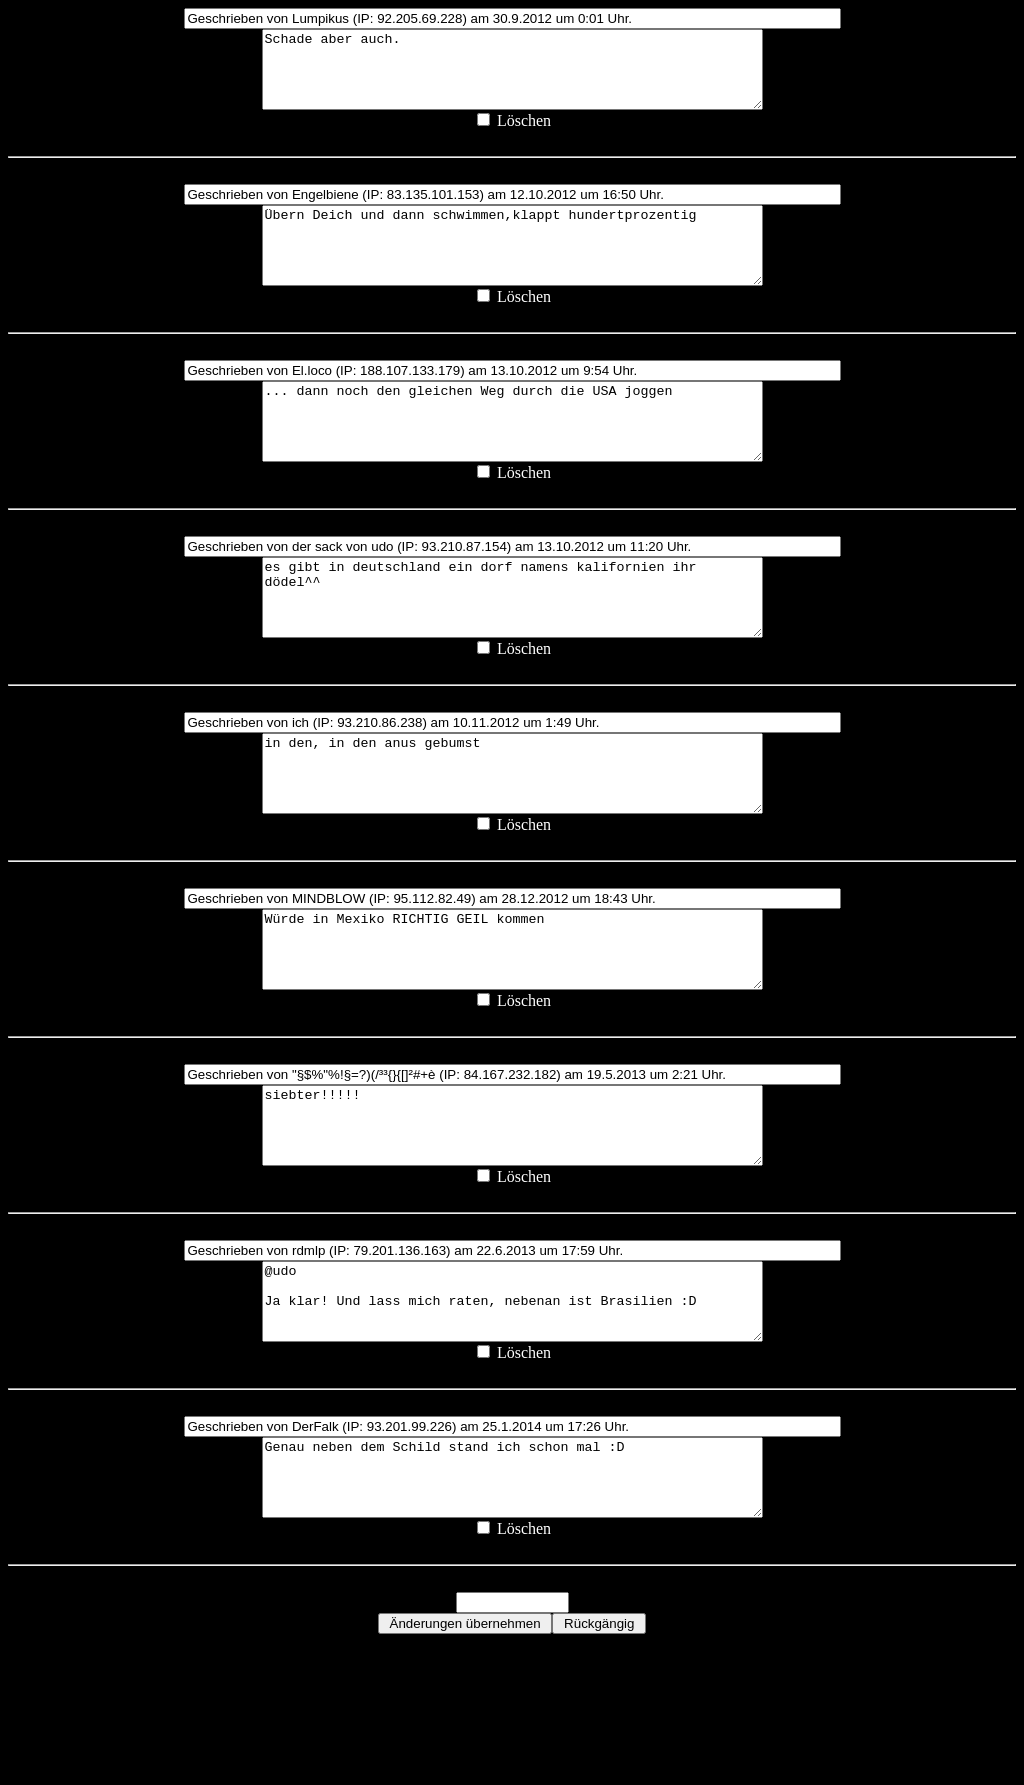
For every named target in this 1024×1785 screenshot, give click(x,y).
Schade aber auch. (512, 77)
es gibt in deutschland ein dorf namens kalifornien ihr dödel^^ (512, 650)
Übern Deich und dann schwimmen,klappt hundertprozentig (512, 268)
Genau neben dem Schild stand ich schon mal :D (512, 1605)
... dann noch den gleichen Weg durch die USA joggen (512, 459)
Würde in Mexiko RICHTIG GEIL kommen (512, 1032)
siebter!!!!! (512, 1223)
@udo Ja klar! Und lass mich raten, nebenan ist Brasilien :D (512, 1414)
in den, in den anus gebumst (512, 841)
